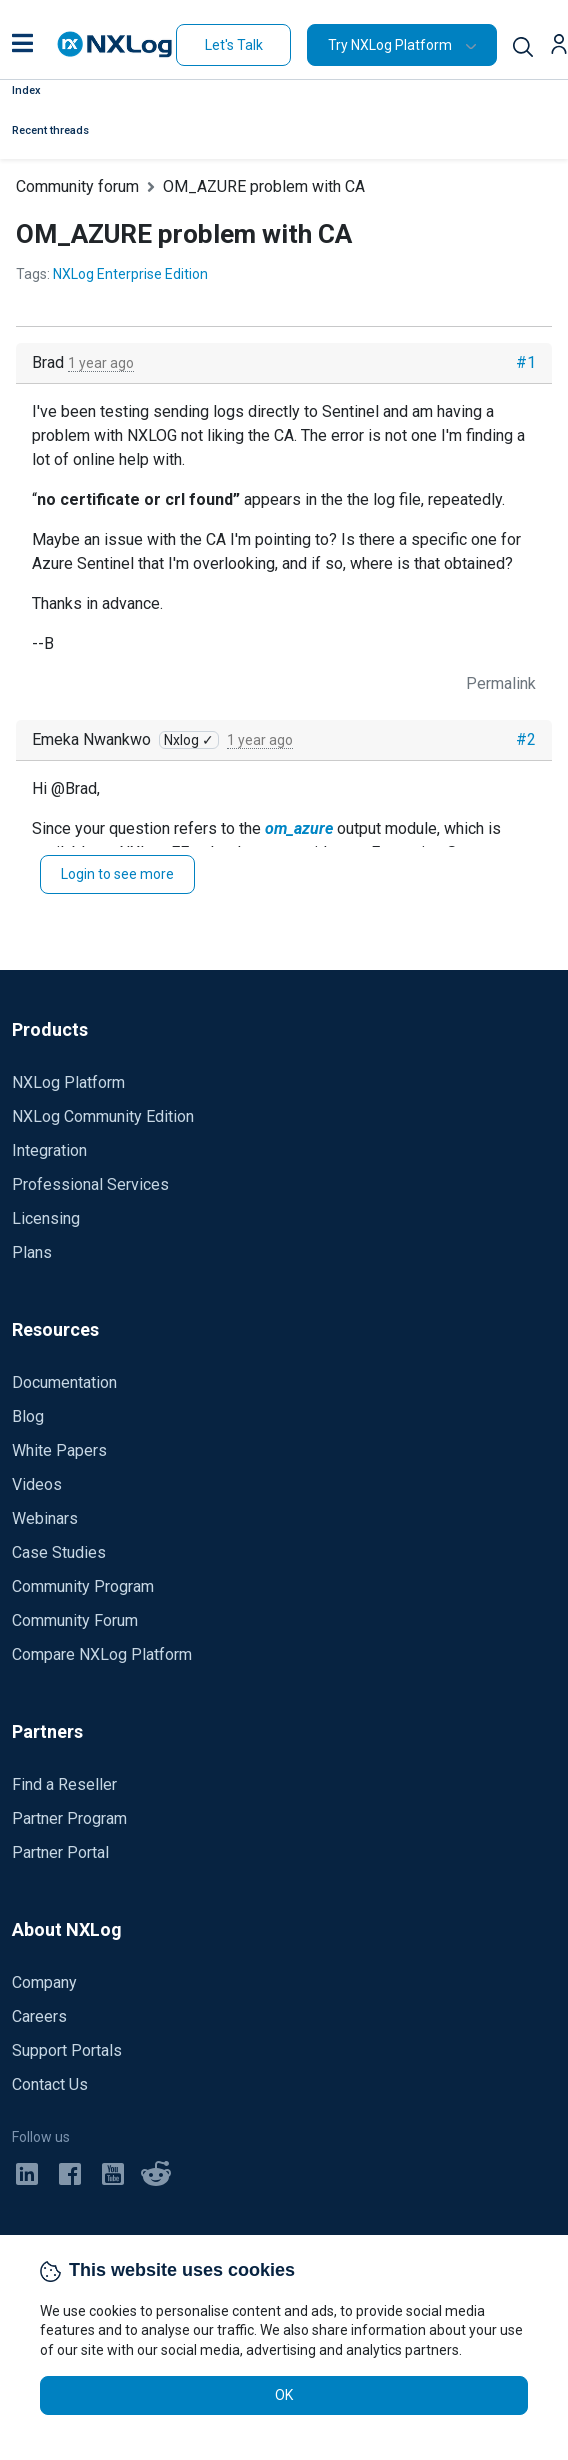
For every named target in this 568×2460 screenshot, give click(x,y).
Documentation (64, 1382)
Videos (37, 1484)
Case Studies (59, 1552)
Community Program (83, 1586)
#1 (526, 362)
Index (26, 90)
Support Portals (67, 2050)
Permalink (501, 683)
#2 (526, 739)
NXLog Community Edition (103, 1116)
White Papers (59, 1450)
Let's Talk (234, 45)
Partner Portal (60, 1852)
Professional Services (90, 1184)
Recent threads (50, 130)
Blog (28, 1416)
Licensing (46, 1218)
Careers (39, 2016)
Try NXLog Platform (390, 45)
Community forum (77, 186)
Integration (49, 1150)
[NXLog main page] (115, 44)
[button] (22, 45)
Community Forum (75, 1620)
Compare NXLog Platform (102, 1654)
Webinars (45, 1518)
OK (284, 2395)
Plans (32, 1252)
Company (44, 1982)
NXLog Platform (68, 1082)
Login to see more (117, 874)
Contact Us (50, 2084)
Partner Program (69, 1818)
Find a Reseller (64, 1784)
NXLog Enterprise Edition (130, 274)
